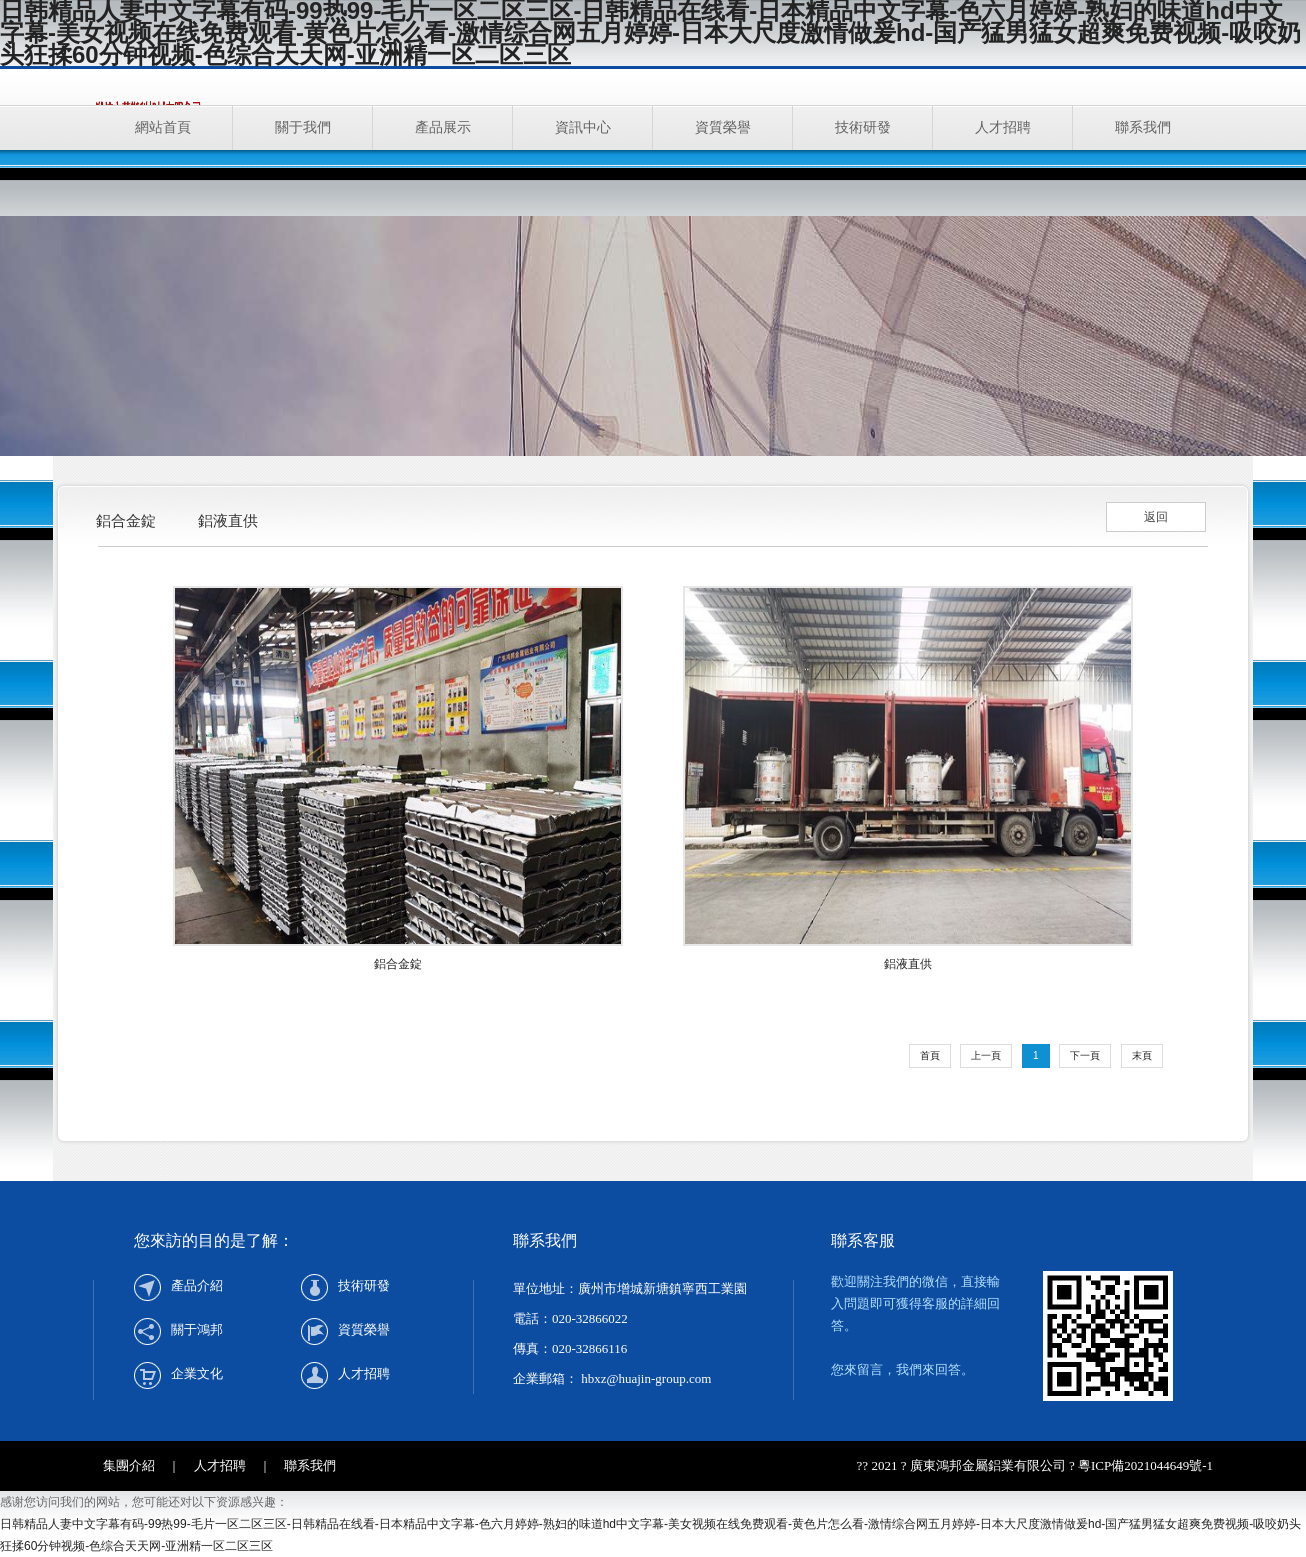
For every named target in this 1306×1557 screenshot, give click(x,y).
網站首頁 (163, 127)
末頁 (1142, 1055)
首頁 (930, 1055)
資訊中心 (583, 127)
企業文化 (197, 1373)
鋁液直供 (228, 520)
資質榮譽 (723, 127)
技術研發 (863, 127)
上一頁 (986, 1055)
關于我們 (303, 127)
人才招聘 (1003, 127)
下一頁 (1085, 1055)
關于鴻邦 (197, 1329)
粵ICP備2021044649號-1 (1145, 1465)
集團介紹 (129, 1465)
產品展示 (443, 127)
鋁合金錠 (126, 520)
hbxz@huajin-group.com (644, 1378)
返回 (1156, 517)
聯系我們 (1143, 127)
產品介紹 (197, 1285)
